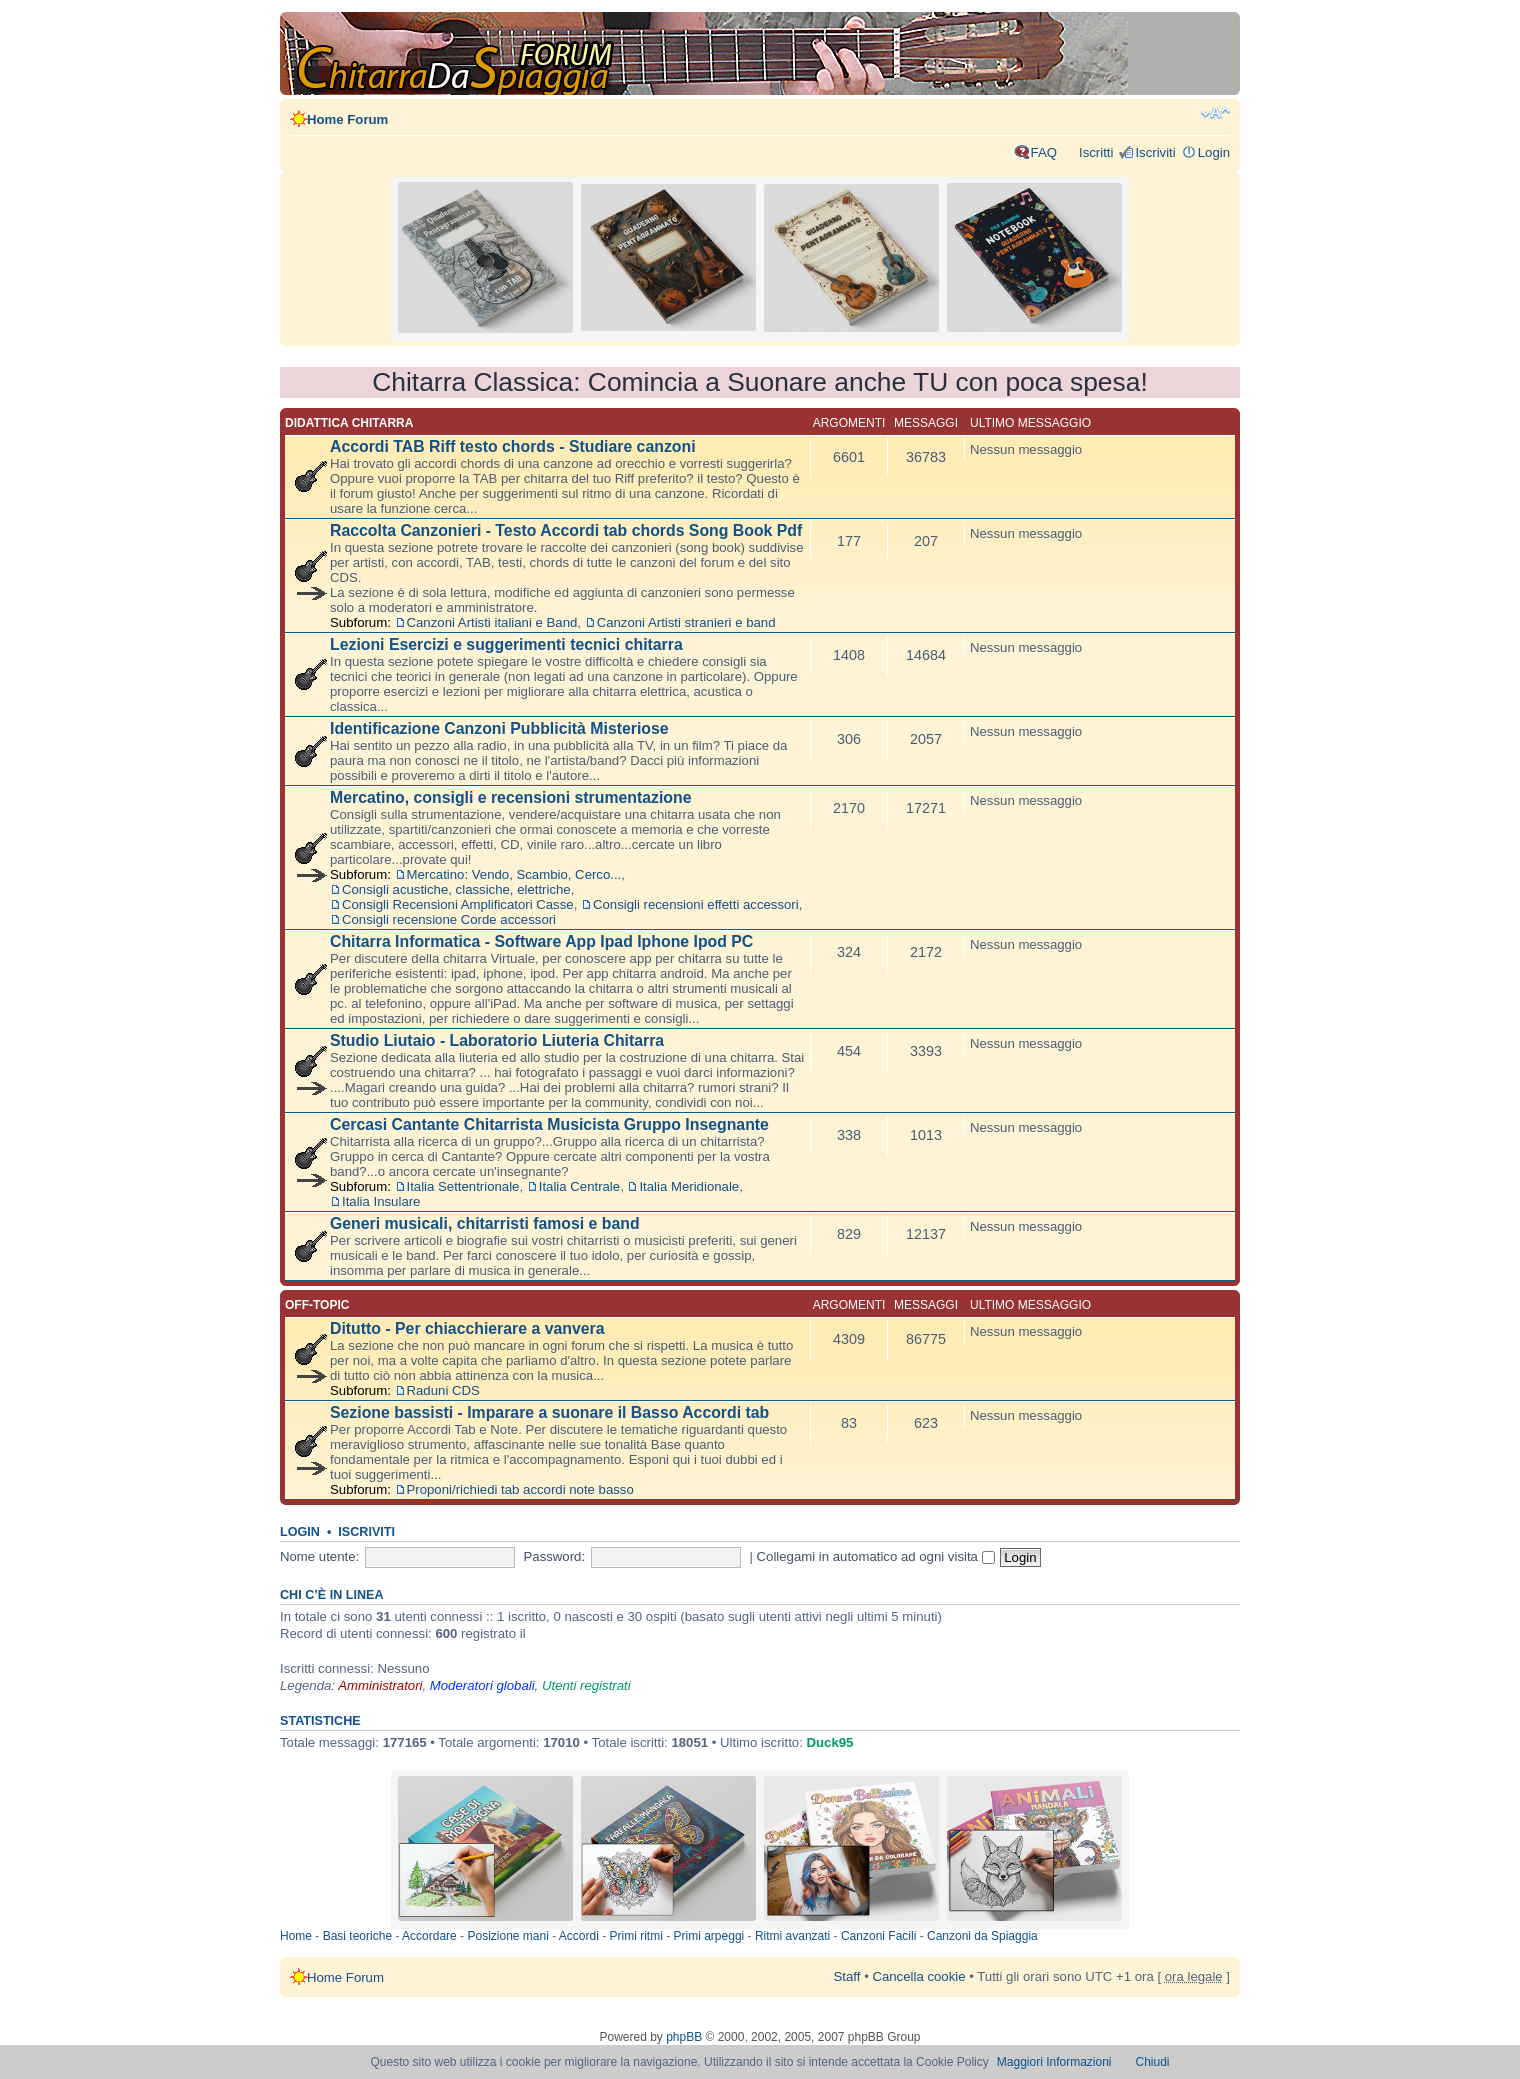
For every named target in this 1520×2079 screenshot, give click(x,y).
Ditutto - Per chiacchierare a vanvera (467, 1328)
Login (1214, 152)
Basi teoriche (357, 1936)
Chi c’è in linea (332, 1595)
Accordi (579, 1936)
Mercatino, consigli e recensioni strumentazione (511, 797)
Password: (555, 1556)
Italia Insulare (381, 1201)
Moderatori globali (482, 1685)
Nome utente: (319, 1556)
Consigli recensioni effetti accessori (696, 904)
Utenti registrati (586, 1685)
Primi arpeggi (709, 1936)
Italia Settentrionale (463, 1186)
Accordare (429, 1936)
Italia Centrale (579, 1186)
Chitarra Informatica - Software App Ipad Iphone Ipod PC (541, 941)
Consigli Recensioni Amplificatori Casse (458, 904)
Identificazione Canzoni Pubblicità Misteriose (499, 728)
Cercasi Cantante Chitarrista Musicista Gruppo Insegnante (549, 1124)
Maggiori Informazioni (1054, 2062)
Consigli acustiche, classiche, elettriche (456, 889)
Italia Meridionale (689, 1186)
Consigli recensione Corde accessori (449, 919)
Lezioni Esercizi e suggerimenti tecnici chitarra (506, 644)
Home (296, 1936)
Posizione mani (507, 1936)
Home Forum (347, 119)
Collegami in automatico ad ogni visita (876, 1556)
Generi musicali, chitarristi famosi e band (485, 1223)
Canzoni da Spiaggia (982, 1936)
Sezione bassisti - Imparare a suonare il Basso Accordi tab (549, 1412)
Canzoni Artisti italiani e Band (492, 622)
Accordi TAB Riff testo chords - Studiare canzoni (513, 446)
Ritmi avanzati (792, 1936)
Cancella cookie (918, 1976)
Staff (847, 1976)
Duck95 (830, 1742)
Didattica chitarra (349, 423)
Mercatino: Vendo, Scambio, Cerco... (514, 874)
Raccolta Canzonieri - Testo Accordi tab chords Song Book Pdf (566, 530)
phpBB (684, 2037)
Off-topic (317, 1305)
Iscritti (1096, 152)
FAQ (1044, 152)
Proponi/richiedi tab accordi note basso (520, 1489)
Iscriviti (1155, 152)
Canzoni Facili (878, 1936)
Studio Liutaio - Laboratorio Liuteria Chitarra (497, 1040)
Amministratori (380, 1685)
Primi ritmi (636, 1936)
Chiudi (1153, 2062)
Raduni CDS (443, 1390)
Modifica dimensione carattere (1215, 113)
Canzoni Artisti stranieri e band (686, 622)
